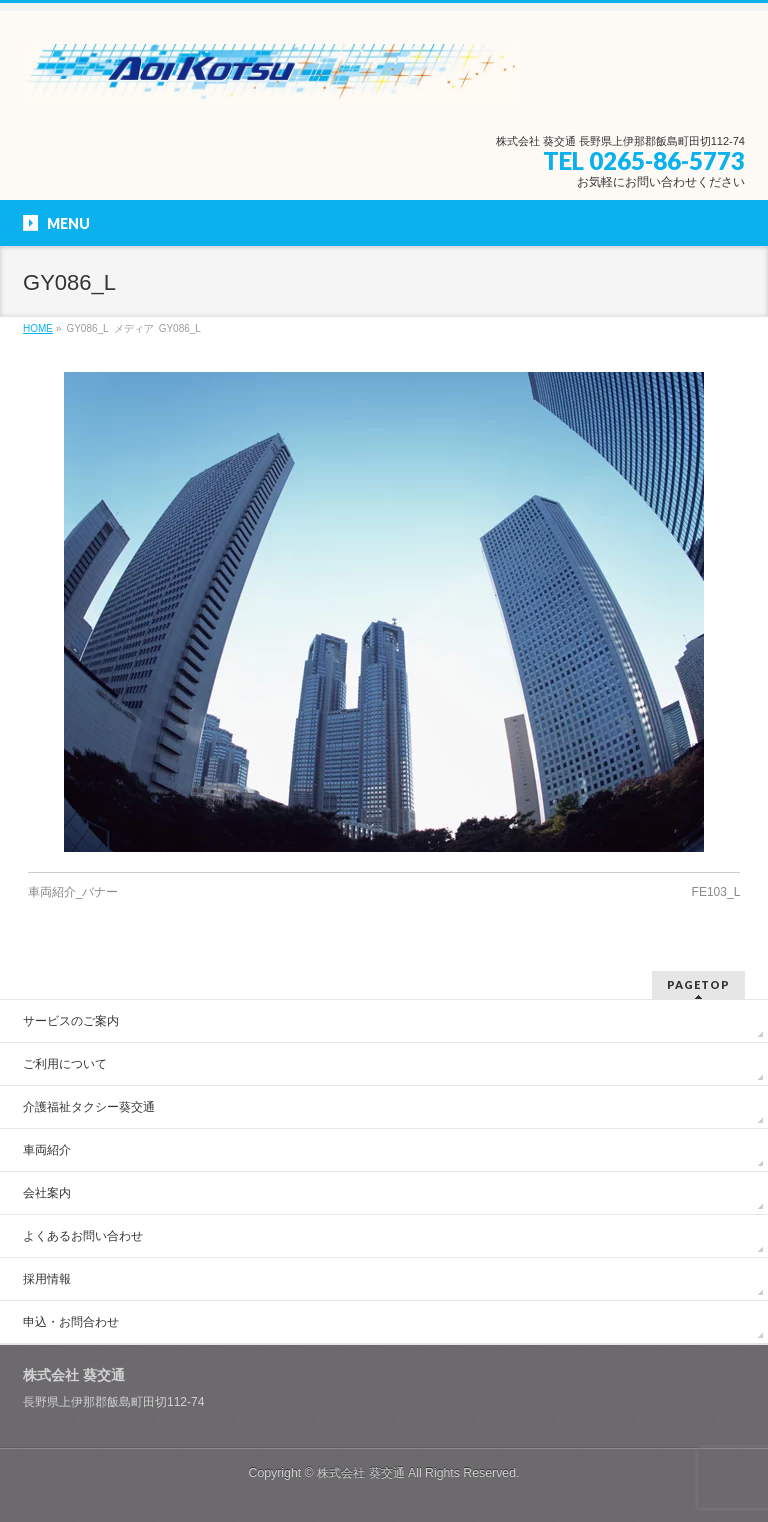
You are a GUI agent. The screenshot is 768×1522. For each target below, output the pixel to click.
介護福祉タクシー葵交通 (89, 1107)
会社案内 (47, 1193)
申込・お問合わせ (71, 1322)
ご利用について (65, 1064)
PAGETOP (698, 984)
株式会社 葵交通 (360, 1473)
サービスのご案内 (71, 1021)
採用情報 (47, 1279)
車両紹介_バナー (73, 892)
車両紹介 (47, 1150)
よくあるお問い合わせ (83, 1236)
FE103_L (716, 892)
